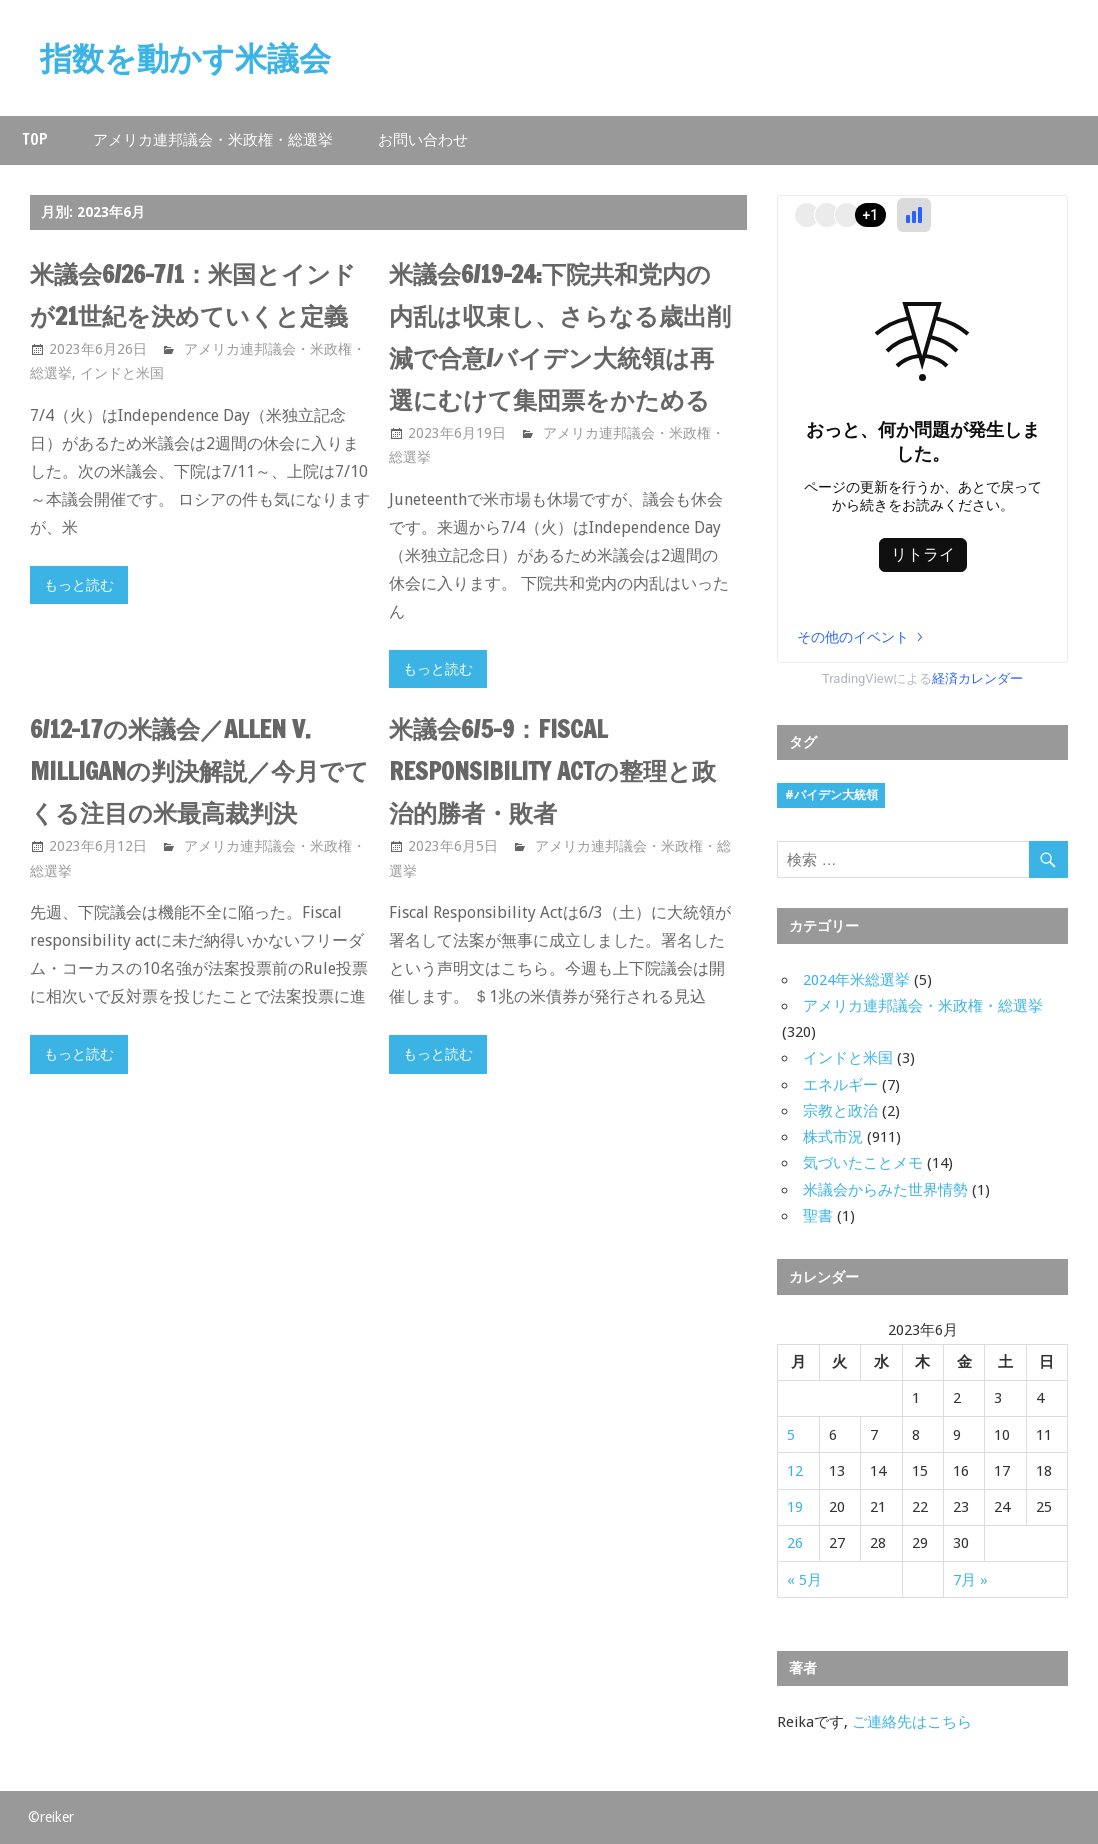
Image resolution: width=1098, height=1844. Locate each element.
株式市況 (833, 1137)
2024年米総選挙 (856, 980)
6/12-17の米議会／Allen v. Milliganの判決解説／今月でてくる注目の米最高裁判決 (199, 771)
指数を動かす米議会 (185, 58)
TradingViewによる (923, 678)
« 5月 (804, 1580)
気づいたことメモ (863, 1163)
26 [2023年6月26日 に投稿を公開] (795, 1543)
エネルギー (840, 1085)
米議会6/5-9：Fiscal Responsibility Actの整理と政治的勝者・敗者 (552, 771)
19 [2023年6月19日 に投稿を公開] (795, 1507)
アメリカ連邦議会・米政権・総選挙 (213, 139)
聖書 (818, 1216)
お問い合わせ (423, 139)
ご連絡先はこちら (912, 1722)
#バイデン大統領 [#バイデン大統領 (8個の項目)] (831, 795)
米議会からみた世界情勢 (885, 1190)
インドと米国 (122, 373)
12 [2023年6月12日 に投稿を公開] (795, 1471)
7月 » (970, 1580)
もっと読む (79, 585)
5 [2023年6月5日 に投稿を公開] (791, 1435)
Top (35, 139)
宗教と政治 (840, 1111)
